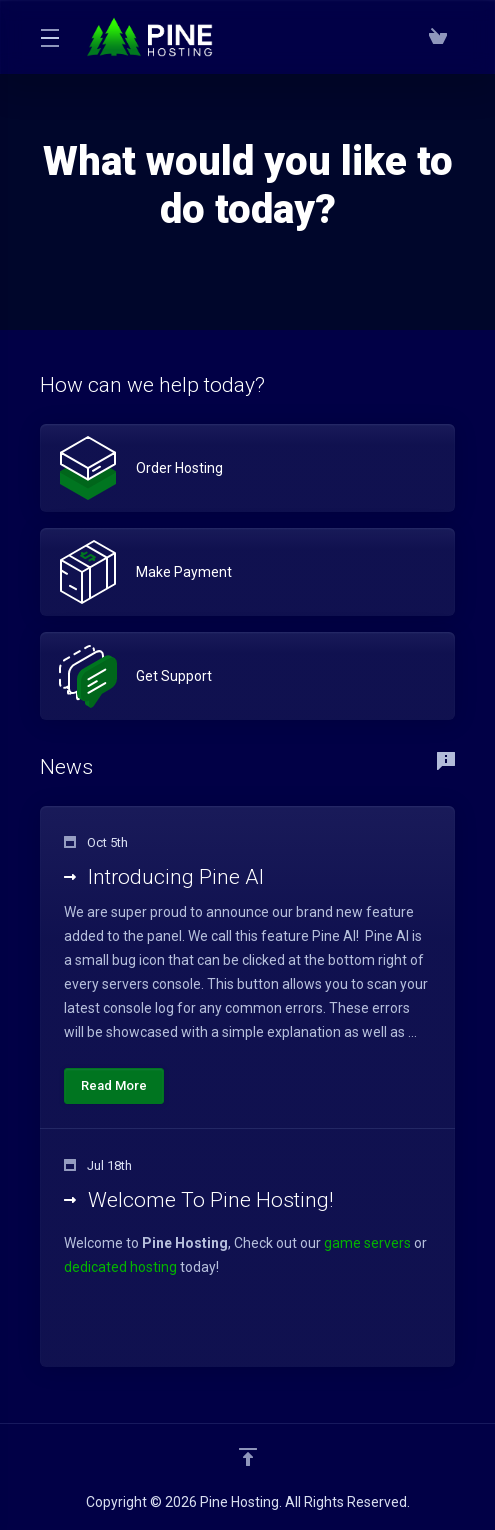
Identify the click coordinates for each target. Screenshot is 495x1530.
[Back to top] (248, 1457)
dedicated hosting (120, 1267)
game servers (367, 1243)
